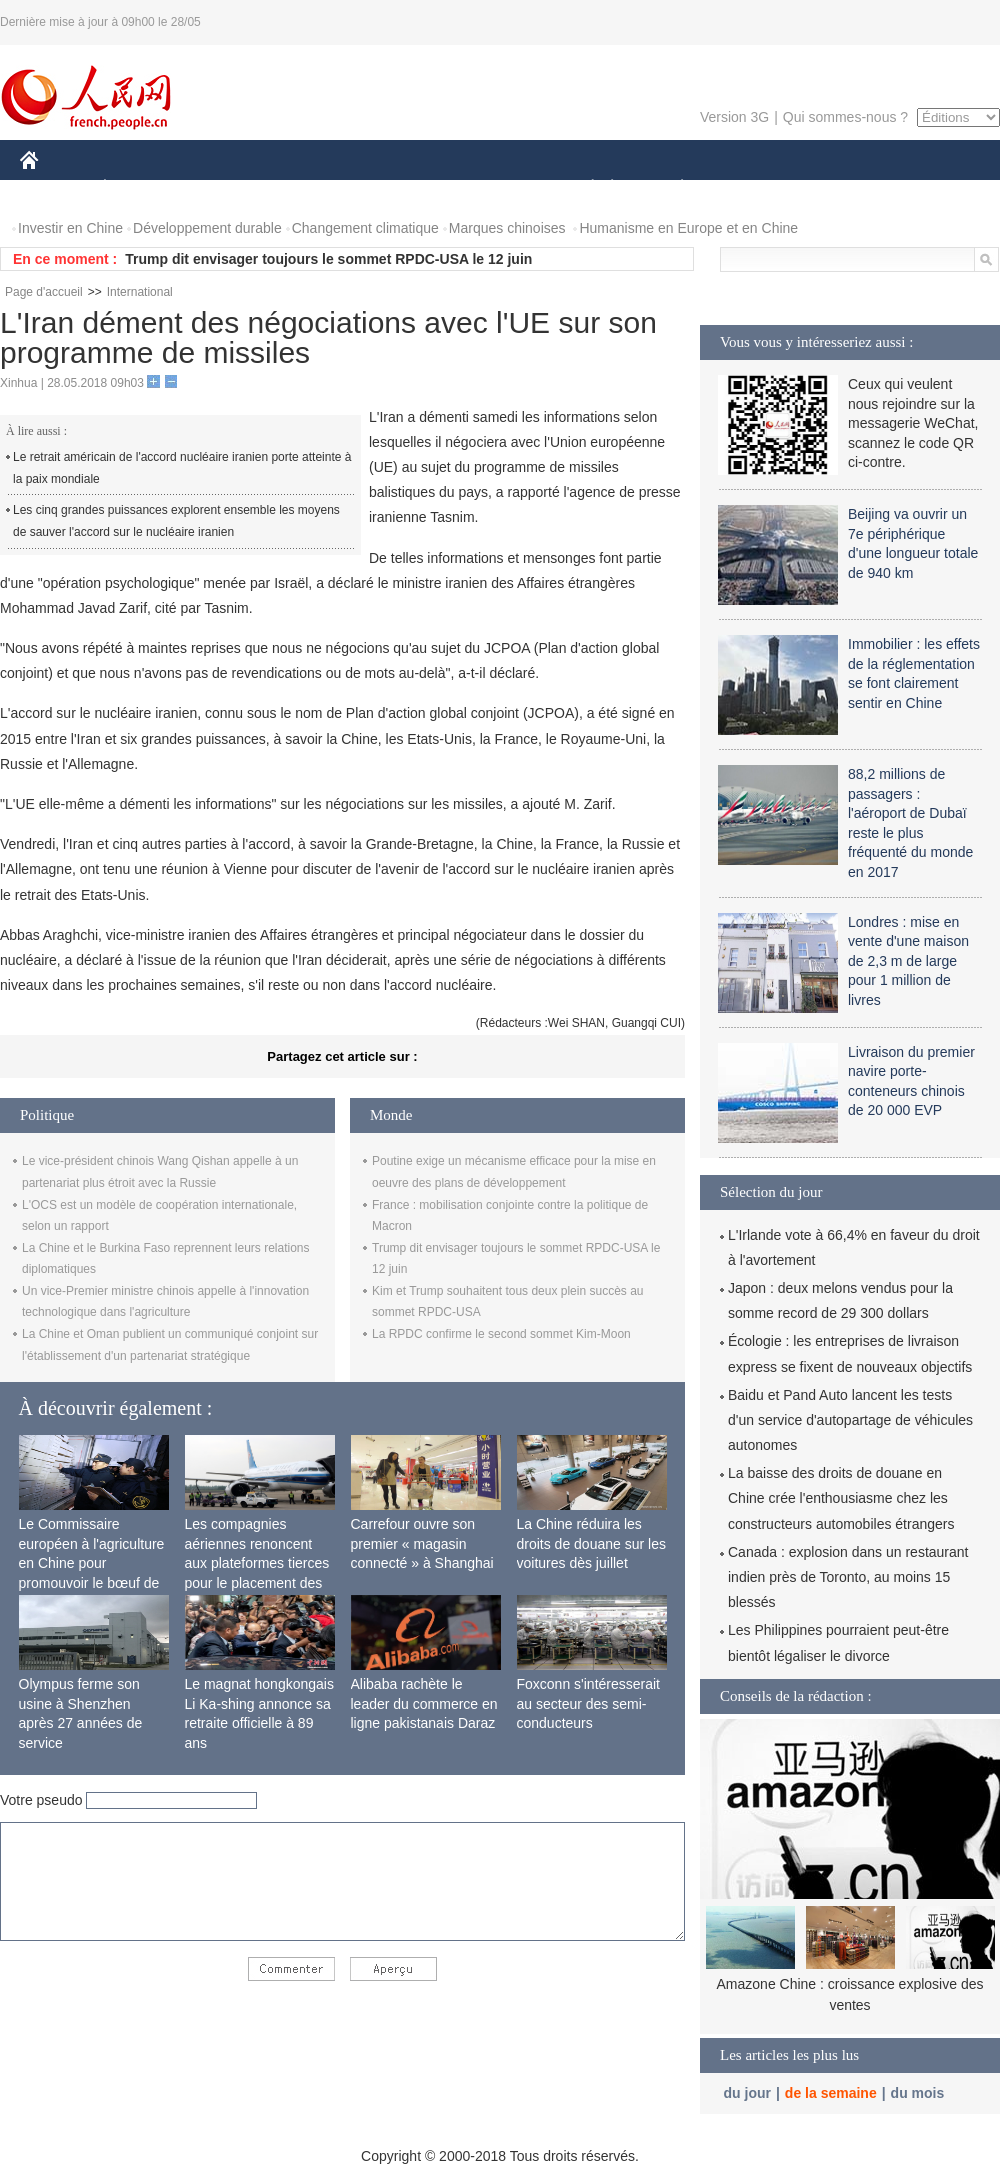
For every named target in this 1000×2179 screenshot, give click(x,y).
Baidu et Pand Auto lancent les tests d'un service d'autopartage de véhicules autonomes (850, 1420)
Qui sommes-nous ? (845, 117)
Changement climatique (365, 228)
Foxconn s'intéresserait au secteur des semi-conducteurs (589, 1703)
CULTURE (494, 188)
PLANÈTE (671, 188)
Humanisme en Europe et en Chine (688, 228)
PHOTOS (929, 188)
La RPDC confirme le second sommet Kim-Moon (501, 1334)
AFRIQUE (316, 188)
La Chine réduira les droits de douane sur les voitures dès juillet (591, 1543)
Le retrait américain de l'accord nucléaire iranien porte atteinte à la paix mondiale (182, 468)
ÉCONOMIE (141, 188)
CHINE (54, 188)
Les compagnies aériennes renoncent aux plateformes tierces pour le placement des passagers (257, 1563)
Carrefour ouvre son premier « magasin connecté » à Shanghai (422, 1543)
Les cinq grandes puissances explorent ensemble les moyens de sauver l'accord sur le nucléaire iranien (176, 521)
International (140, 292)
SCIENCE (404, 188)
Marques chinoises (507, 228)
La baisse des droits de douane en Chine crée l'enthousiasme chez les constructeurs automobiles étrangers (841, 1498)
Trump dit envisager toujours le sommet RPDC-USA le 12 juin (328, 259)
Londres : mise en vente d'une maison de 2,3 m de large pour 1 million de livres (908, 961)
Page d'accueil (44, 292)
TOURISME (837, 188)
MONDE (232, 188)
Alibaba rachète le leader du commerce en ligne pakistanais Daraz (424, 1703)
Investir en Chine (70, 228)
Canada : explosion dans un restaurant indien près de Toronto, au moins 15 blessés (848, 1577)
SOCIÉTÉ (583, 188)
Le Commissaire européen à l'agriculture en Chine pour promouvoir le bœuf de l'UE (92, 1563)
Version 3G (734, 117)
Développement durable (207, 228)
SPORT (751, 188)
